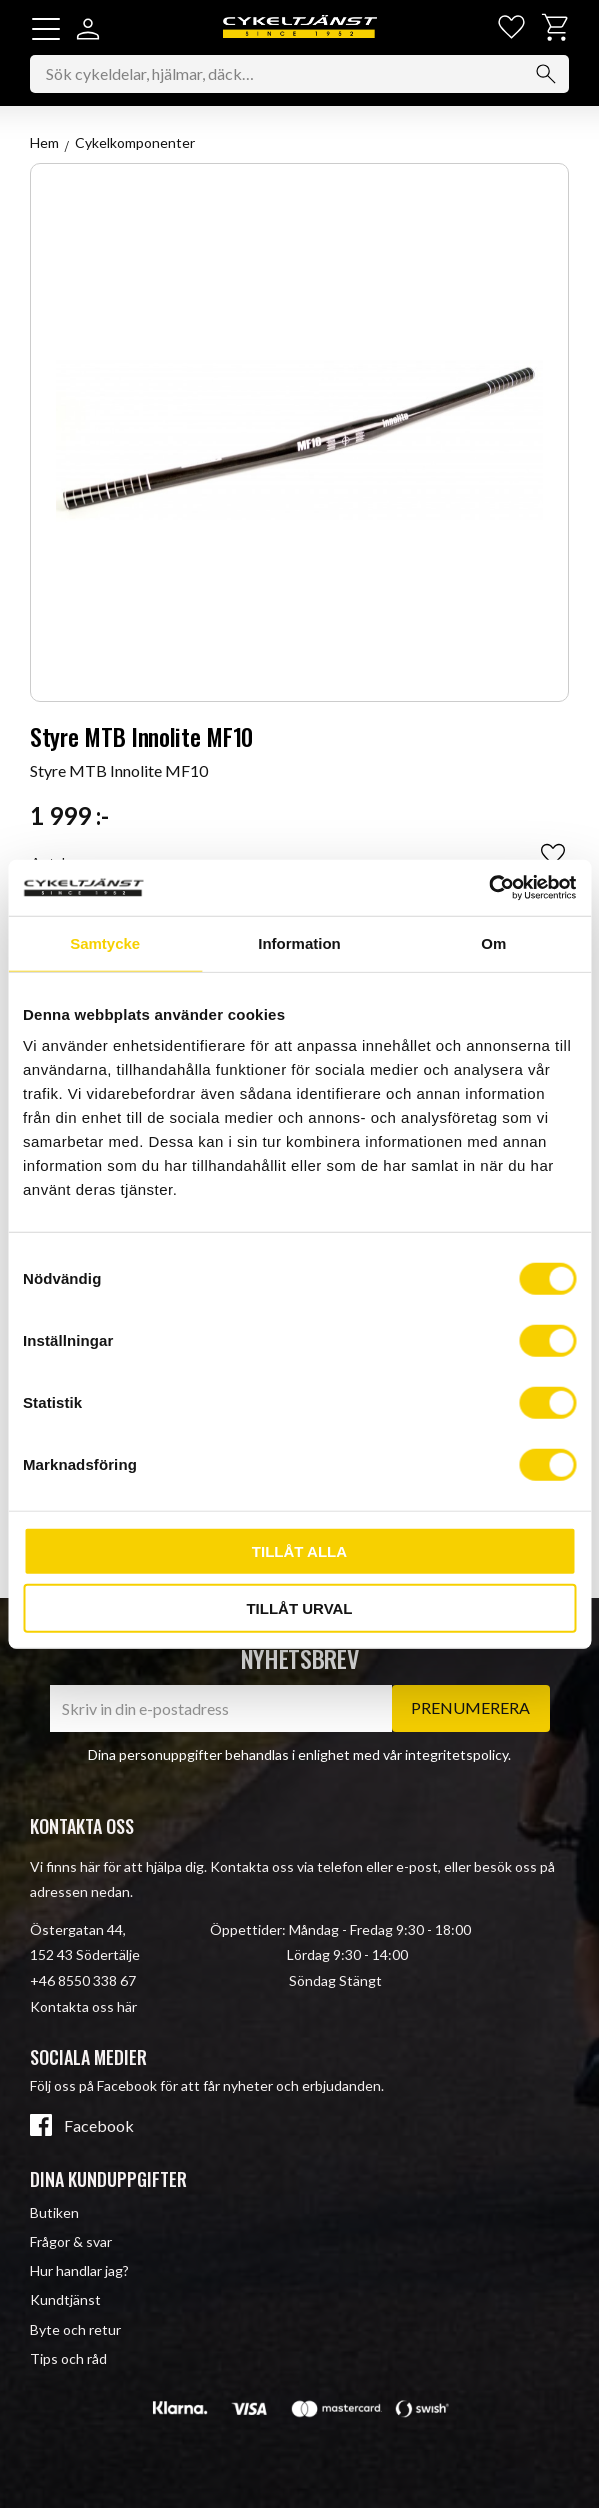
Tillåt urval (299, 1607)
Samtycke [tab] (105, 942)
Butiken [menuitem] (54, 2212)
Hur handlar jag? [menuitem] (79, 2270)
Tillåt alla (299, 1551)
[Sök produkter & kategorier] (299, 74)
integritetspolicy (456, 1754)
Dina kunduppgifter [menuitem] (108, 2179)
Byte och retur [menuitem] (75, 2329)
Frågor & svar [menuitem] (71, 2241)
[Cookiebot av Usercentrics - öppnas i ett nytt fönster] (488, 888)
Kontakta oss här (83, 2006)
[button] (46, 29)
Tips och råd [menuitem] (68, 2358)
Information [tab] (299, 942)
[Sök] (546, 74)
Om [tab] (493, 942)
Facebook (99, 2126)
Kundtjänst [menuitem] (65, 2299)
